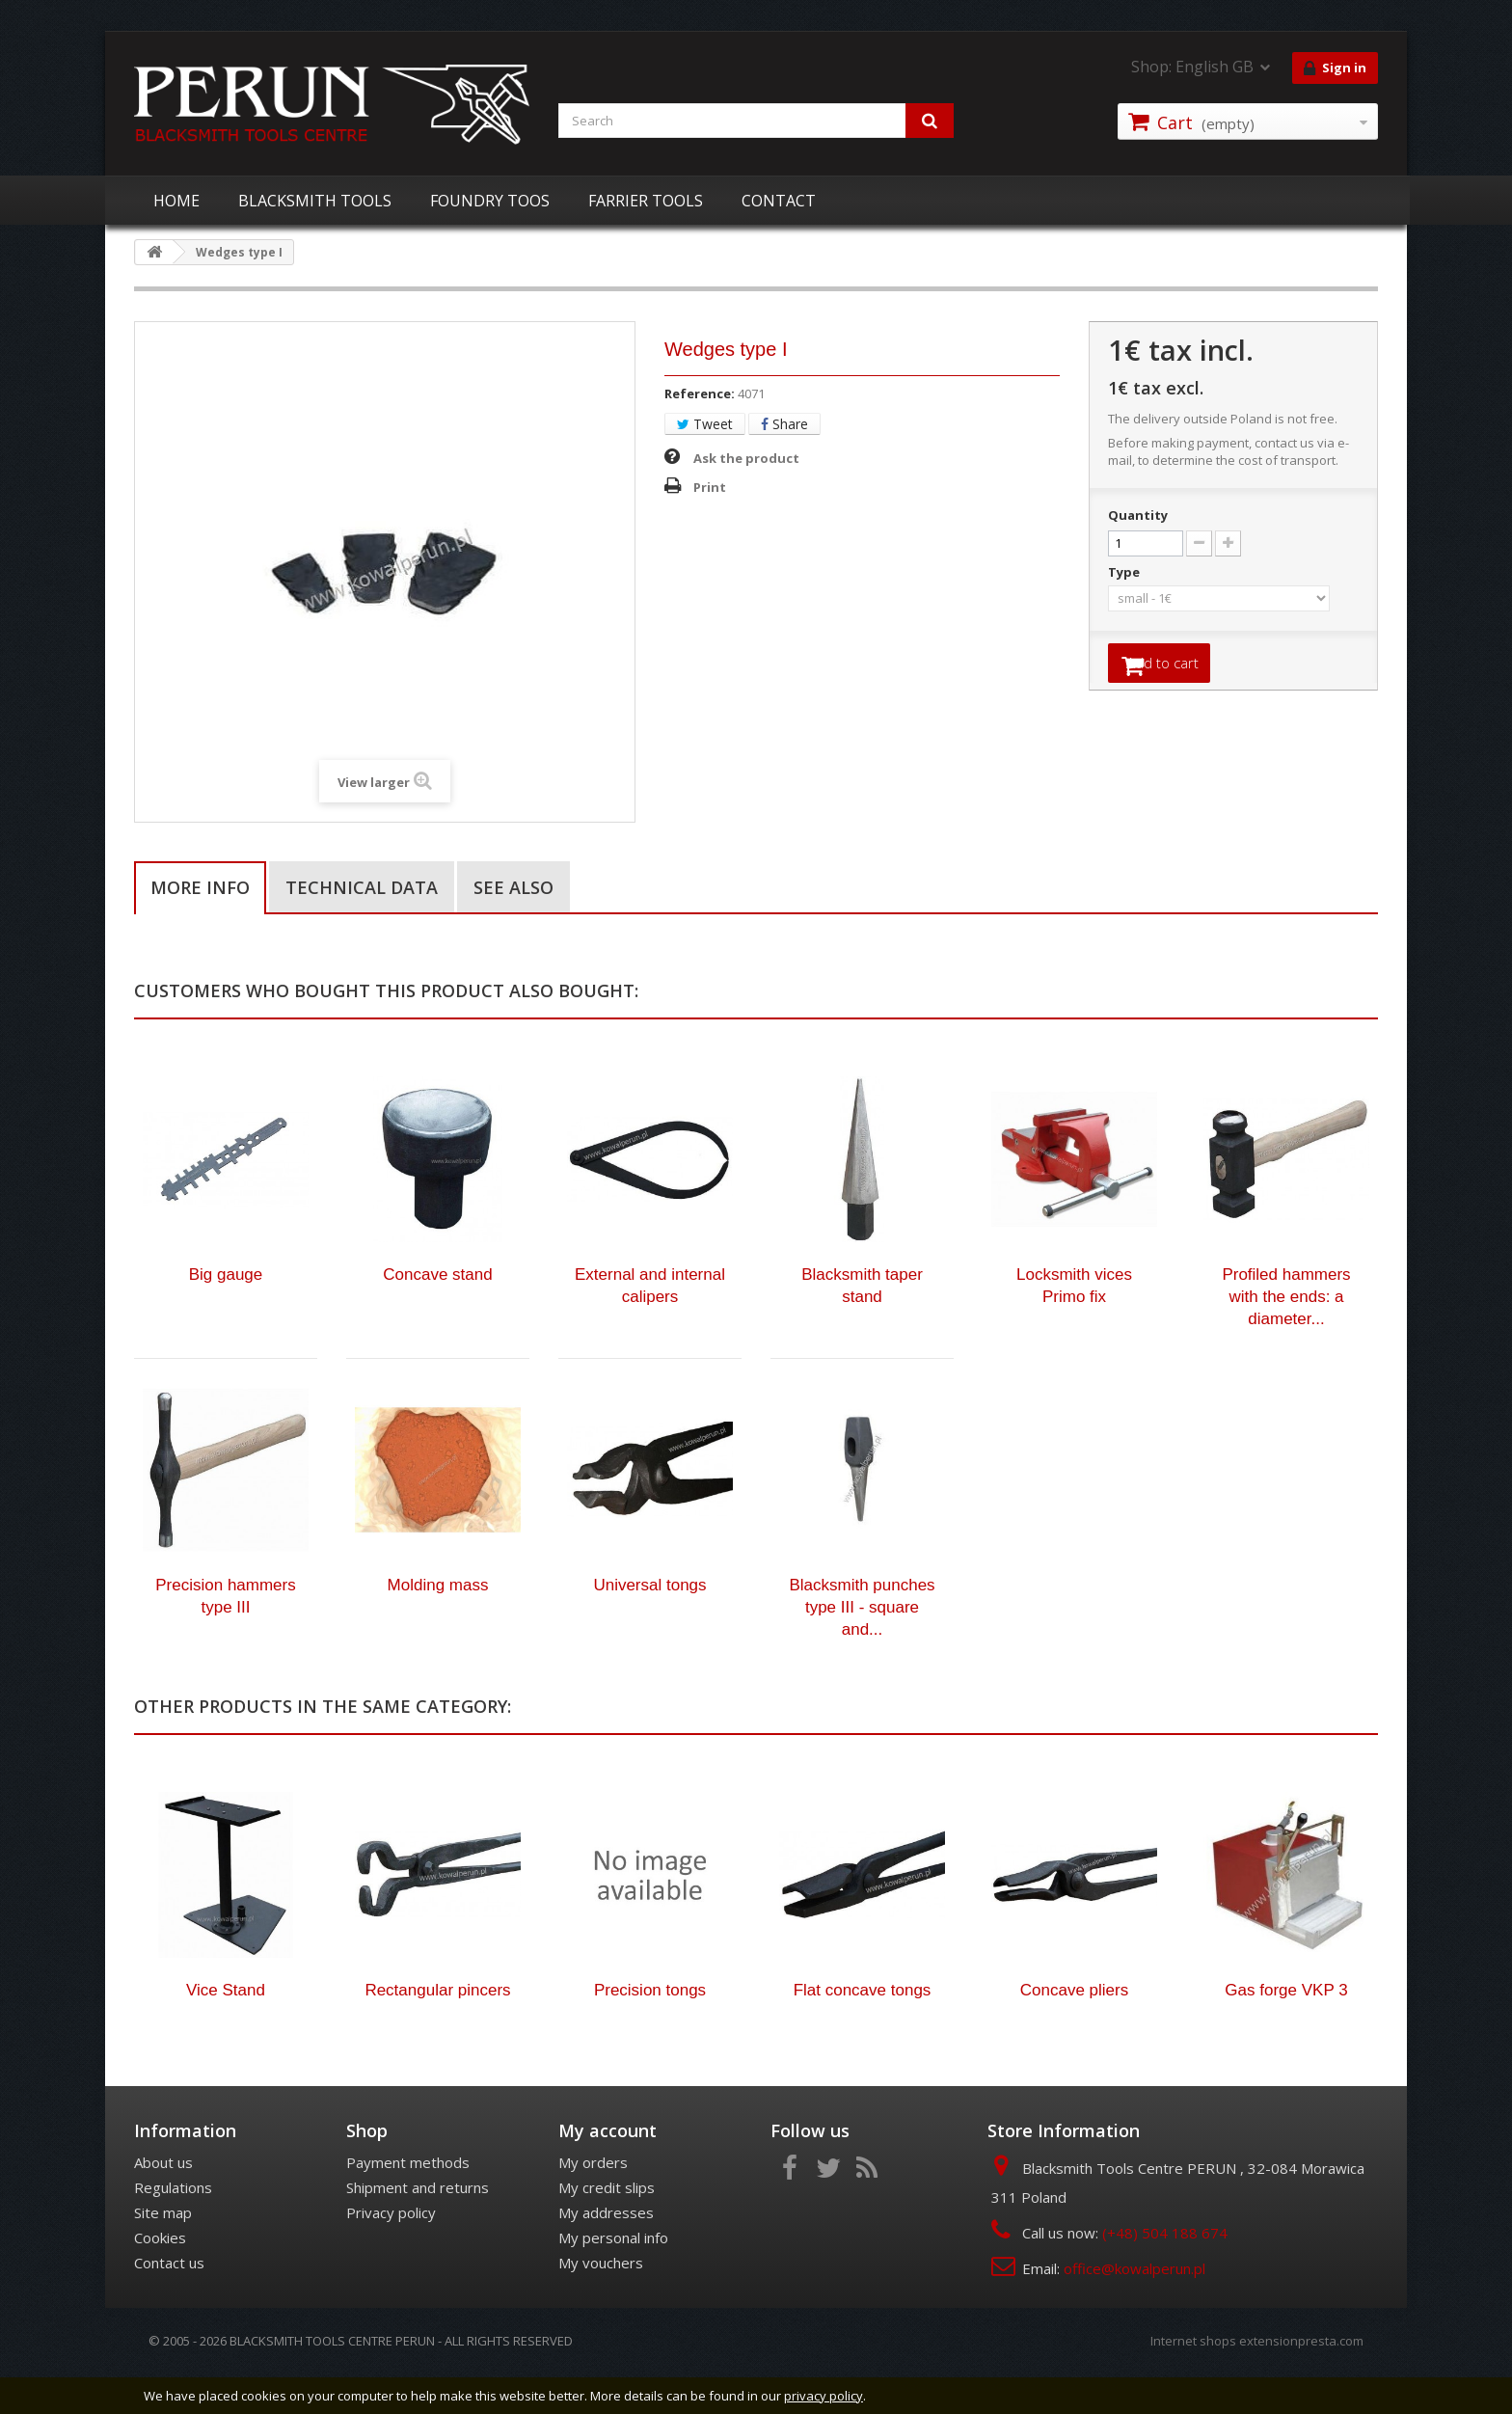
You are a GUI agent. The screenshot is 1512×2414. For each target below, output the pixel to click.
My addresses (606, 2253)
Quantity (1138, 515)
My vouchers (600, 2303)
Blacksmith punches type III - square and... (861, 1647)
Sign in (1335, 68)
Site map (163, 2253)
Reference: (699, 393)
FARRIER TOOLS (645, 200)
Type (1125, 572)
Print (709, 487)
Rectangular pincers (437, 2030)
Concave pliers (1074, 2030)
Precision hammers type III (225, 1636)
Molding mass (438, 1625)
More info (200, 887)
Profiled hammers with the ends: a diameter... (1286, 1337)
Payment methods (408, 2202)
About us (163, 2202)
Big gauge (226, 1315)
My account (607, 2171)
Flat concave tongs (863, 2030)
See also (513, 887)
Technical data (361, 887)
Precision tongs (650, 2030)
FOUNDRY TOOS (490, 200)
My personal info (613, 2278)
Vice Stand (225, 2030)
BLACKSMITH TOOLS (315, 200)
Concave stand (437, 1315)
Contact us (169, 2303)
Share (784, 424)
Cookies (160, 2278)
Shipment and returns (417, 2228)
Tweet (705, 424)
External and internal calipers (650, 1326)
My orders (593, 2202)
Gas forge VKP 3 (1286, 2030)
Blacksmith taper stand (862, 1326)
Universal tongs (649, 1625)
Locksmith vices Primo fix (1074, 1326)
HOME (176, 200)
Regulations (173, 2228)
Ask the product (746, 458)
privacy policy (823, 2395)
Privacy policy (391, 2253)
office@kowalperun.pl (1134, 2309)
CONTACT (779, 200)
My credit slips (606, 2228)
